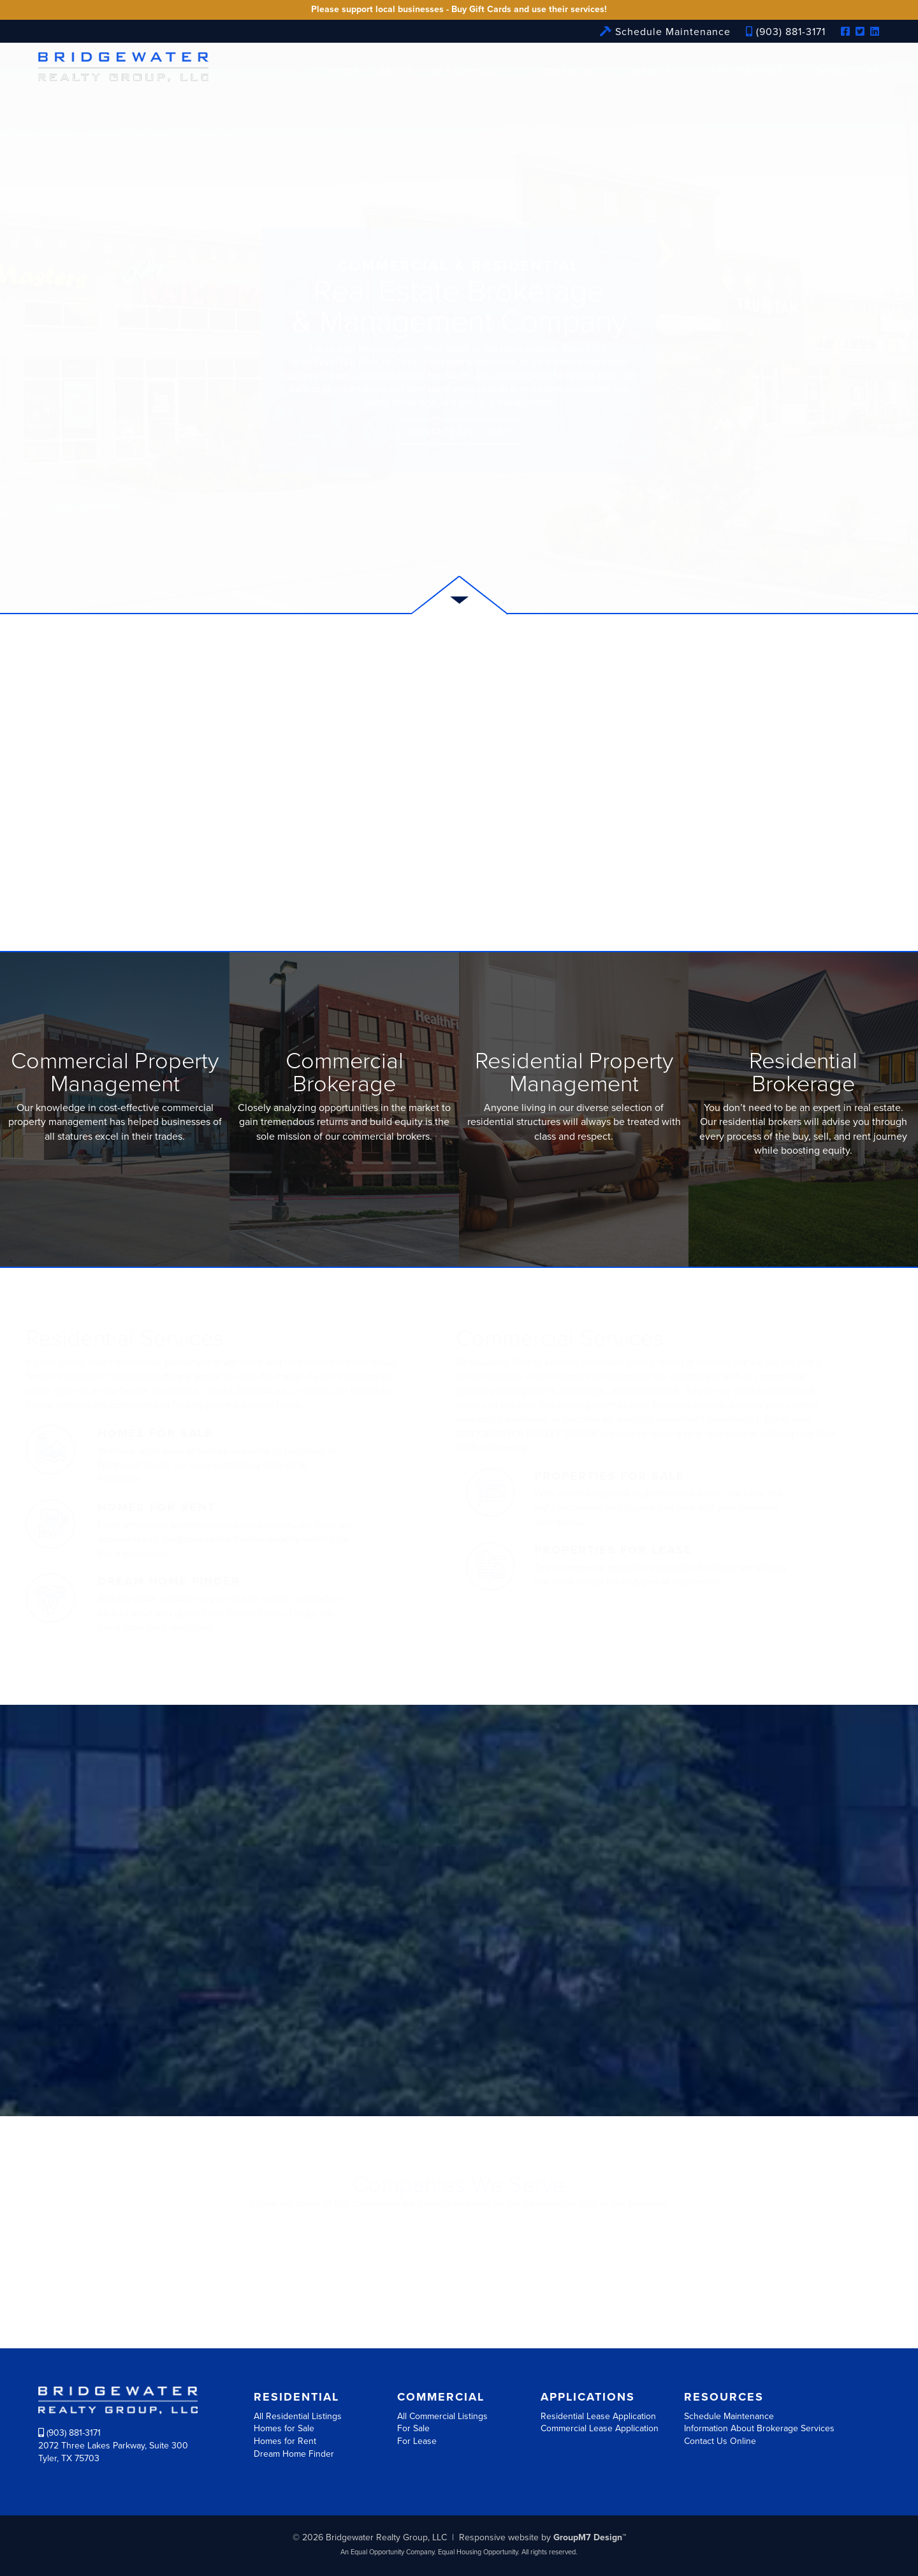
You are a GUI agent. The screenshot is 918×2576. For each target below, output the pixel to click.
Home (345, 71)
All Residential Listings (298, 2416)
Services (653, 71)
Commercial (563, 71)
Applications (746, 71)
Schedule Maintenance (665, 32)
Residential (465, 71)
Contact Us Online (720, 2441)
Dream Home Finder (294, 2453)
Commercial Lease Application (600, 2428)
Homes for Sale (284, 2428)
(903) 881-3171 (786, 32)
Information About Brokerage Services (759, 2428)
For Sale (413, 2428)
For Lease (417, 2441)
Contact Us (847, 71)
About (396, 71)
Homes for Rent (285, 2441)
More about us (459, 2001)
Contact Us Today (459, 432)
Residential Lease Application (598, 2416)
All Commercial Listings (442, 2416)
